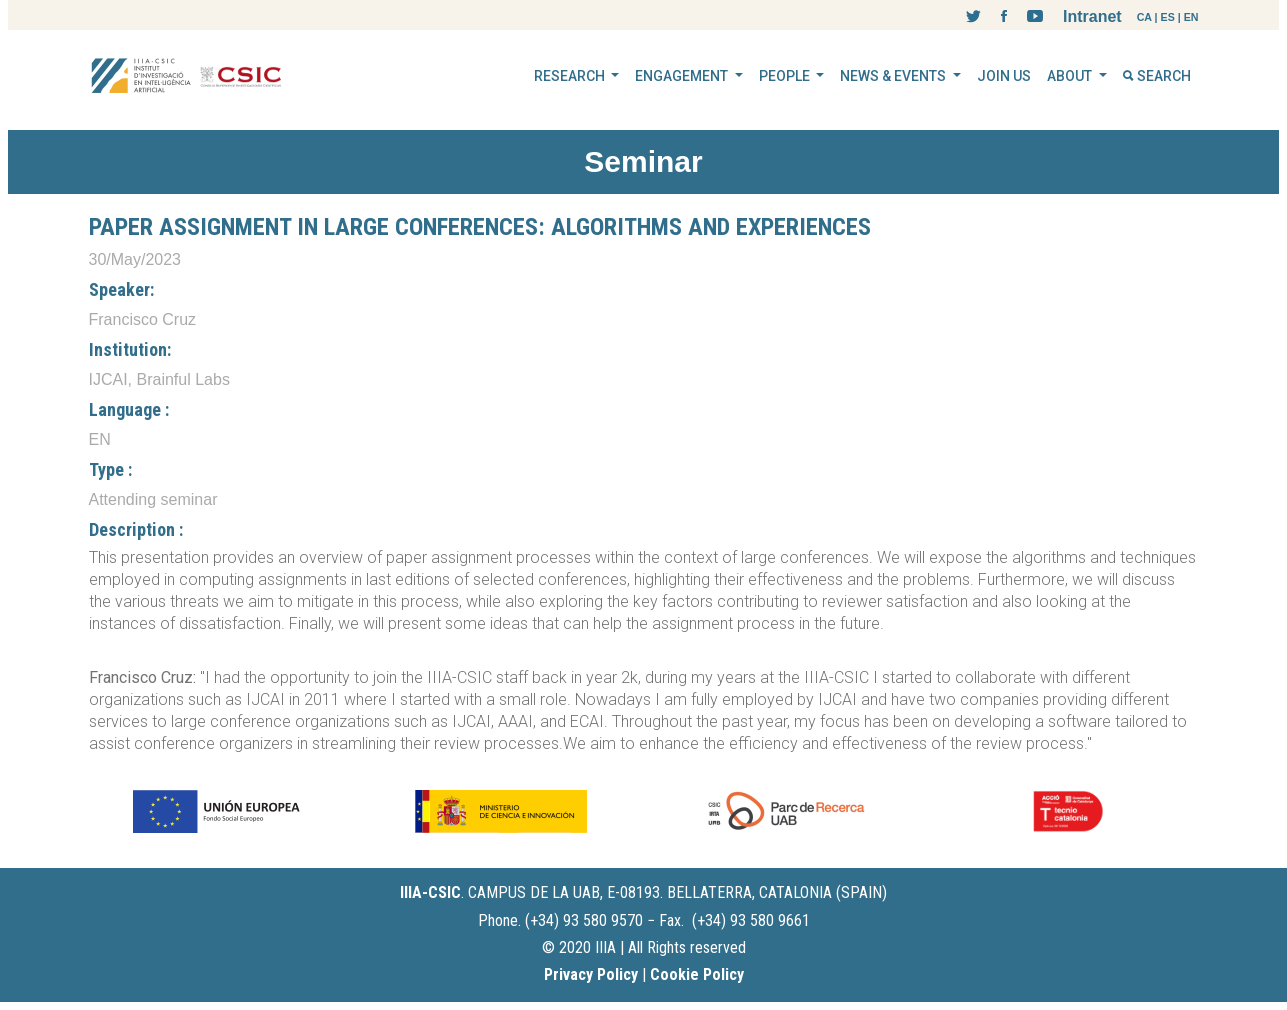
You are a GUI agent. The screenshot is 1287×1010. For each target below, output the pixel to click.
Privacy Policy (591, 974)
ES (1168, 17)
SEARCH (1157, 76)
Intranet (1092, 16)
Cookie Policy (697, 974)
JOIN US (1004, 76)
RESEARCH (571, 76)
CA (1144, 17)
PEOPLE (786, 76)
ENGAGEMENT (683, 76)
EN (1191, 17)
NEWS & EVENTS (894, 76)
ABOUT (1071, 76)
